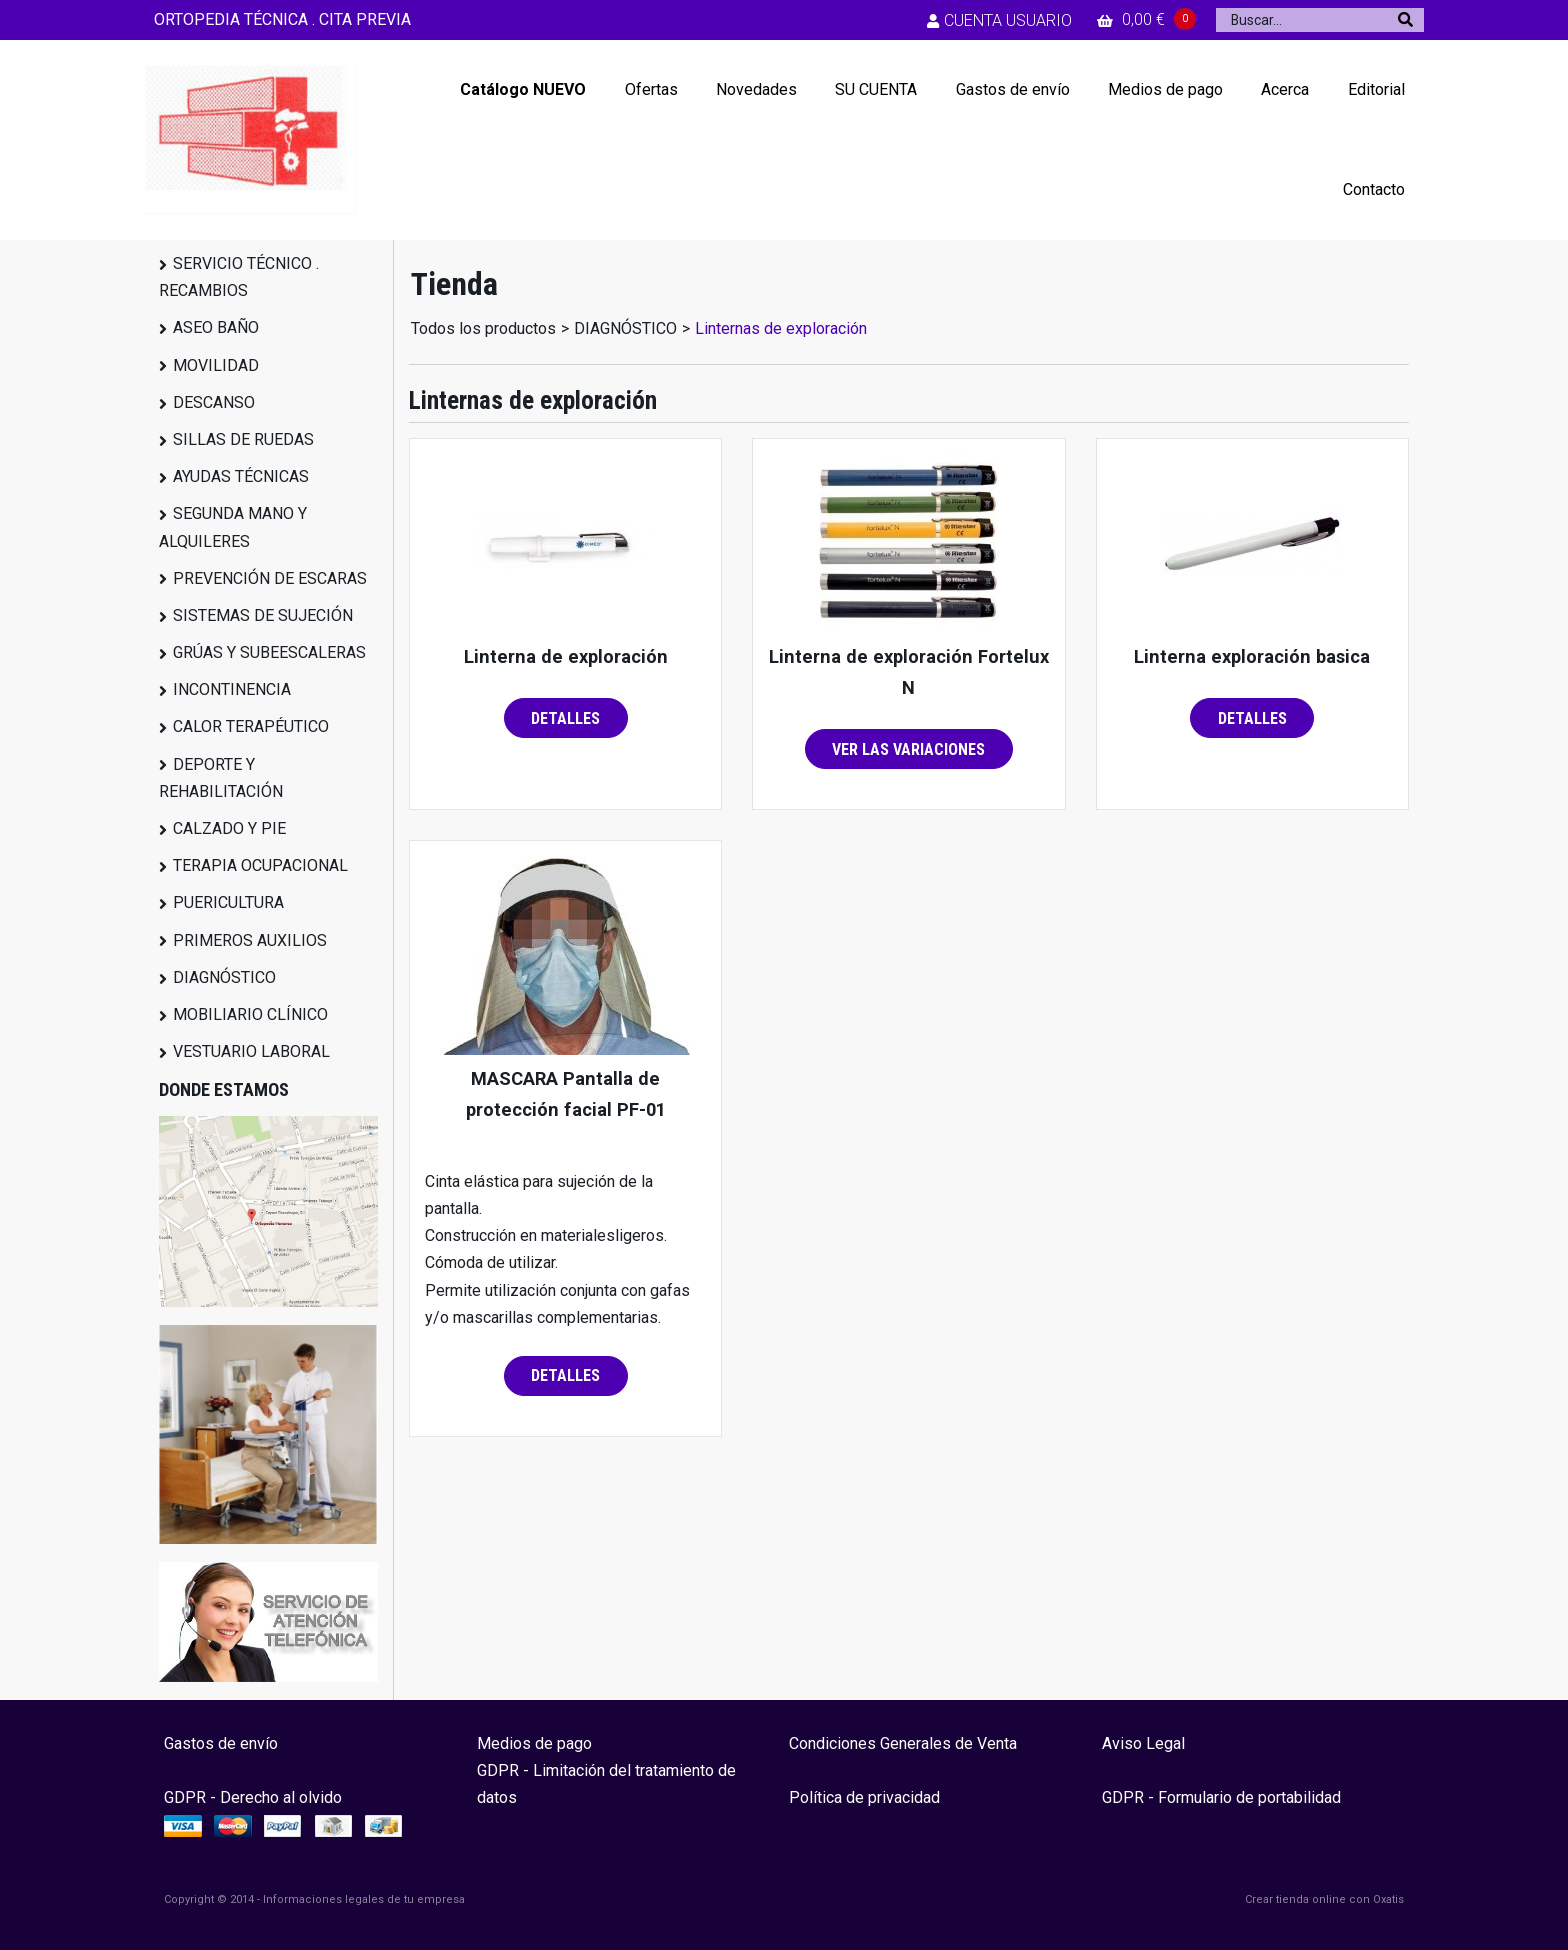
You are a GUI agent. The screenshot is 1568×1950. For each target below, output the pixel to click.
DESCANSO (214, 402)
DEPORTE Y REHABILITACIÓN (221, 778)
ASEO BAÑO (216, 327)
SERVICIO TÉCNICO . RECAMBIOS (239, 277)
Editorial (1376, 89)
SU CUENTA (876, 89)
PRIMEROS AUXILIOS (250, 940)
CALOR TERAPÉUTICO (251, 726)
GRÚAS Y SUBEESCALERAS (269, 652)
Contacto (1374, 189)
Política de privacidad (864, 1797)
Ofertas (651, 89)
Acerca (1285, 89)
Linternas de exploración (781, 328)
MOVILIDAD (216, 365)
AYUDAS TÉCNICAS (241, 476)
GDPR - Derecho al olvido (253, 1797)
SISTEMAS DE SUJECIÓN (263, 615)
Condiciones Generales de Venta (903, 1743)
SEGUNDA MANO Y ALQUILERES (233, 527)
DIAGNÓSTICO (224, 977)
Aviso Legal (1143, 1743)
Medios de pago (1165, 89)
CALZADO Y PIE (229, 828)
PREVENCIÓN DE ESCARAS (270, 578)
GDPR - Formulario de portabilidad (1221, 1797)
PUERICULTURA (228, 902)
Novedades (756, 89)
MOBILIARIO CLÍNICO (250, 1014)
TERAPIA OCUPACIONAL (260, 865)
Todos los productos (483, 328)
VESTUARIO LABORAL (251, 1051)
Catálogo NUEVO (523, 89)
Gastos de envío (1013, 89)
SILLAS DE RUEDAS (243, 439)
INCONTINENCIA (232, 689)
